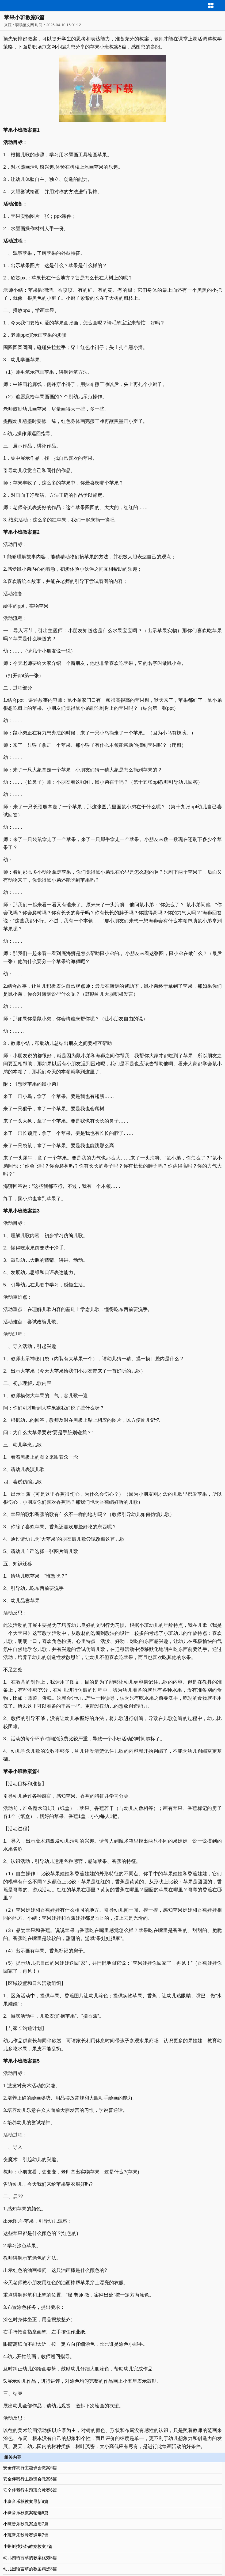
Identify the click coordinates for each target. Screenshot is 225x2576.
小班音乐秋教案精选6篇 (25, 2512)
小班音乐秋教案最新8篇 (25, 2501)
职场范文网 (24, 25)
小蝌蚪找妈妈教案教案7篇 (28, 2546)
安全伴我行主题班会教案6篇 (30, 2467)
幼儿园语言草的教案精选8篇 (30, 2569)
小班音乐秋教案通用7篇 (25, 2524)
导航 (221, 5)
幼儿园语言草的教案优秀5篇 (30, 2557)
